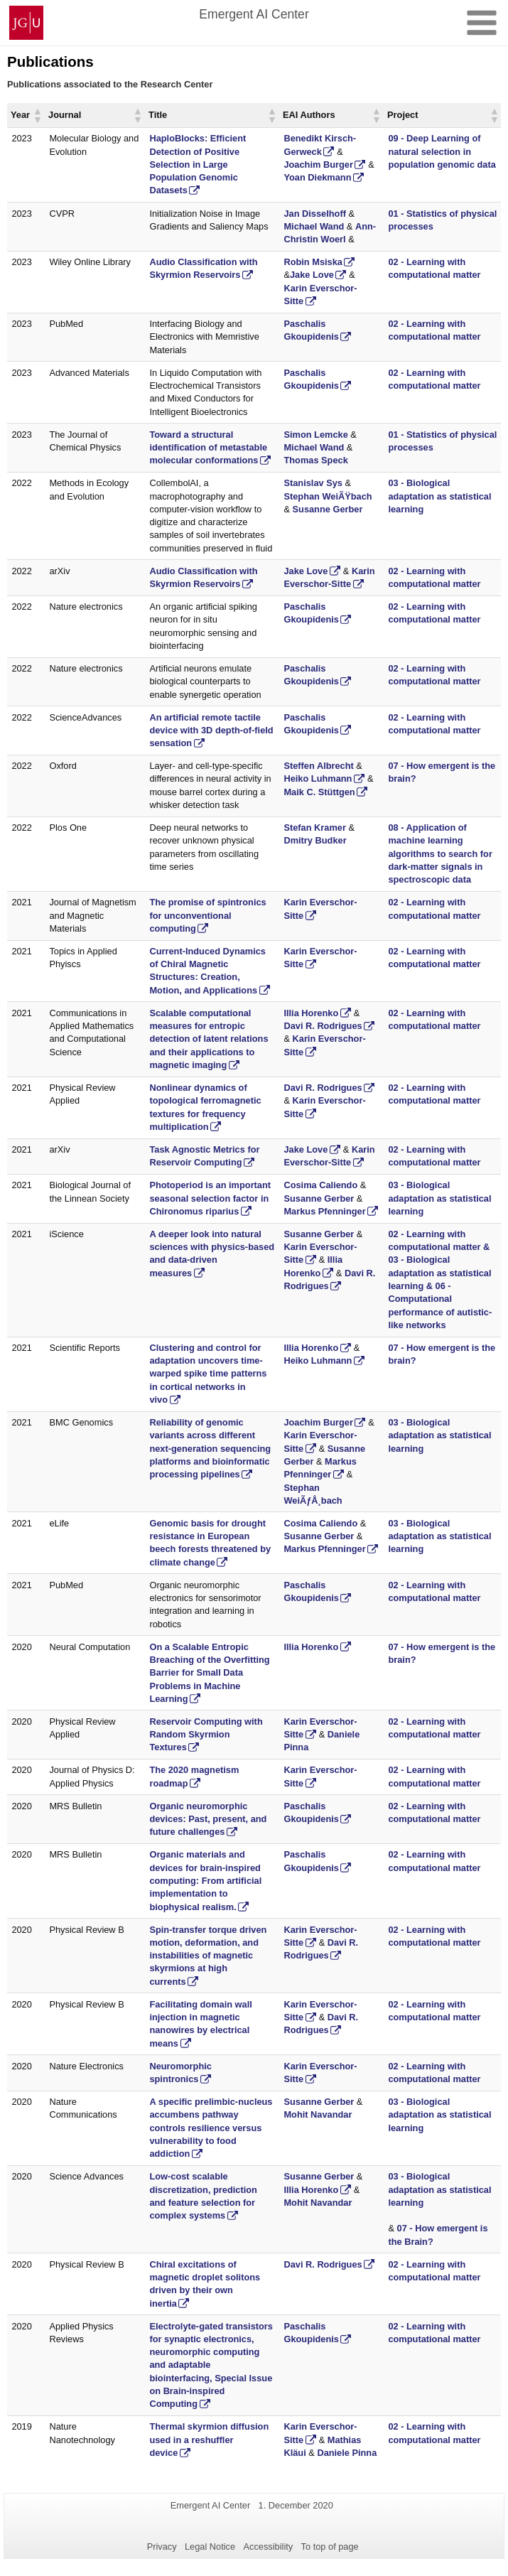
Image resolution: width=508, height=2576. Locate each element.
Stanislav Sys (312, 483)
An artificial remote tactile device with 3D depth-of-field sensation (211, 730)
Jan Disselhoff (314, 213)
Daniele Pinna (347, 2452)
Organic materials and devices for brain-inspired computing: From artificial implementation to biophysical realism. (205, 1880)
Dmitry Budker (314, 840)
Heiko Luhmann (317, 778)
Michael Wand (313, 226)
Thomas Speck (315, 460)
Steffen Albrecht (318, 765)
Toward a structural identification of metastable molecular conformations (208, 447)
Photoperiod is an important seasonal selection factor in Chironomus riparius (210, 1198)
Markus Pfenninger (324, 1211)
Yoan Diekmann (317, 177)
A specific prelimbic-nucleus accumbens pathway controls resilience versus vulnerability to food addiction (210, 2127)
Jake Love (312, 274)
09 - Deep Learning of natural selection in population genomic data (441, 151)
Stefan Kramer (314, 827)
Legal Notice (210, 2546)
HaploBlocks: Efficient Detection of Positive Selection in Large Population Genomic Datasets (197, 164)
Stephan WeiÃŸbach (327, 496)
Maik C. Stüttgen (319, 792)
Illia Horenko (310, 1013)
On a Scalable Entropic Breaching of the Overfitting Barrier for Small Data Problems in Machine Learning (209, 1673)
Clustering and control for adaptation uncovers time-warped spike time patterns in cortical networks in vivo (207, 1373)
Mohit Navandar (317, 2114)
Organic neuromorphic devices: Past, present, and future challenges (207, 1819)
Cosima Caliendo (320, 1185)
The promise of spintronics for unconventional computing (207, 915)
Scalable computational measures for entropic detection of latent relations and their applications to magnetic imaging (208, 1039)
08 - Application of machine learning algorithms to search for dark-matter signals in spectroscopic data (440, 853)
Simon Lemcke (315, 434)
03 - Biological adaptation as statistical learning (439, 496)
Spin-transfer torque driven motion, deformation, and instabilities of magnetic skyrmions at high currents (207, 1955)
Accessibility (268, 2546)
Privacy (162, 2546)
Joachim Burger (317, 164)
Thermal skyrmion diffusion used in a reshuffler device (209, 2439)
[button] (37, 115)
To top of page (330, 2546)
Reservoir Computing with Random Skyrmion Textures (205, 1734)
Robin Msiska (312, 262)
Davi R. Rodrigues (322, 1025)
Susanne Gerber (328, 509)
